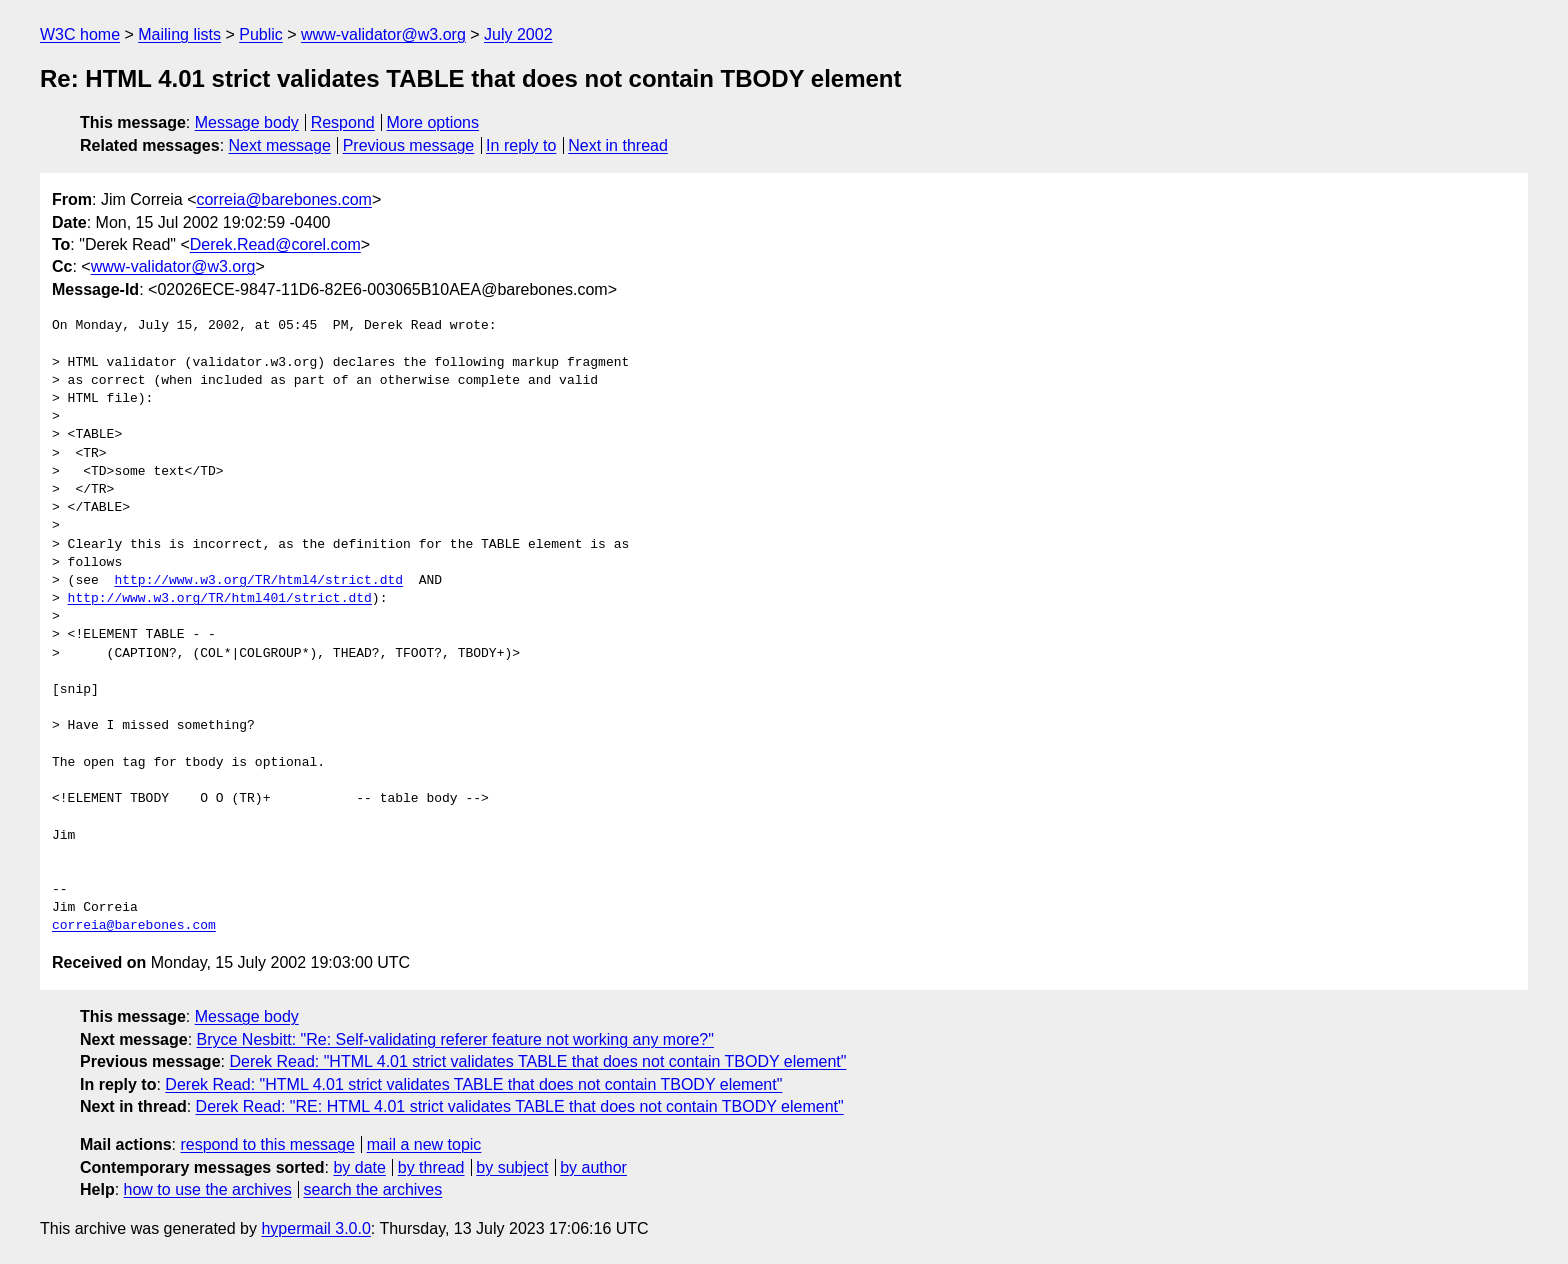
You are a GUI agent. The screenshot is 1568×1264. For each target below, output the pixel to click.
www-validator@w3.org (383, 34)
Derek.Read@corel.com (275, 244)
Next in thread (618, 145)
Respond (343, 122)
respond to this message (267, 1144)
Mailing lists (179, 34)
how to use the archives (208, 1189)
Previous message (409, 145)
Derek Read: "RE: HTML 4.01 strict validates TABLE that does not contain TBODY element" (520, 1106)
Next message (280, 145)
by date (359, 1167)
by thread (431, 1167)
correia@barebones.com (283, 199)
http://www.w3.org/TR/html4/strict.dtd (258, 581)
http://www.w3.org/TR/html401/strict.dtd (220, 599)
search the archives (373, 1189)
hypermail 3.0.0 (315, 1228)
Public (261, 34)
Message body (247, 122)
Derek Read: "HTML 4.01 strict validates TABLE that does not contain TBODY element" (537, 1061)
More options (433, 122)
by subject (512, 1167)
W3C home (80, 34)
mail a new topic (424, 1144)
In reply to (521, 145)
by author (593, 1167)
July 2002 (518, 34)
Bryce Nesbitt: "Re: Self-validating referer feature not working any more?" (455, 1039)
